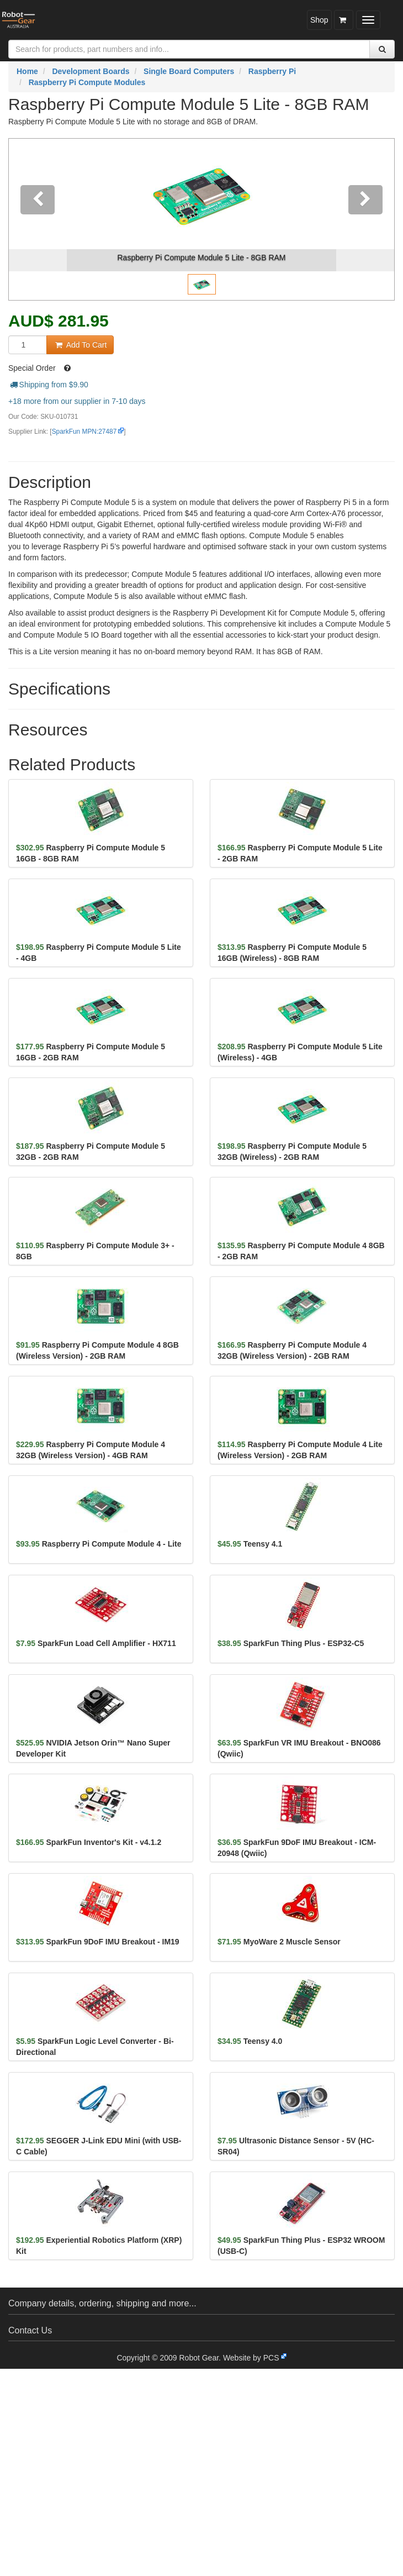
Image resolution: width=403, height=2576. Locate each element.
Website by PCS (251, 2357)
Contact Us (30, 2330)
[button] (38, 219)
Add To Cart (80, 344)
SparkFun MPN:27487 (84, 431)
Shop (319, 19)
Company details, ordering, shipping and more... (102, 2303)
